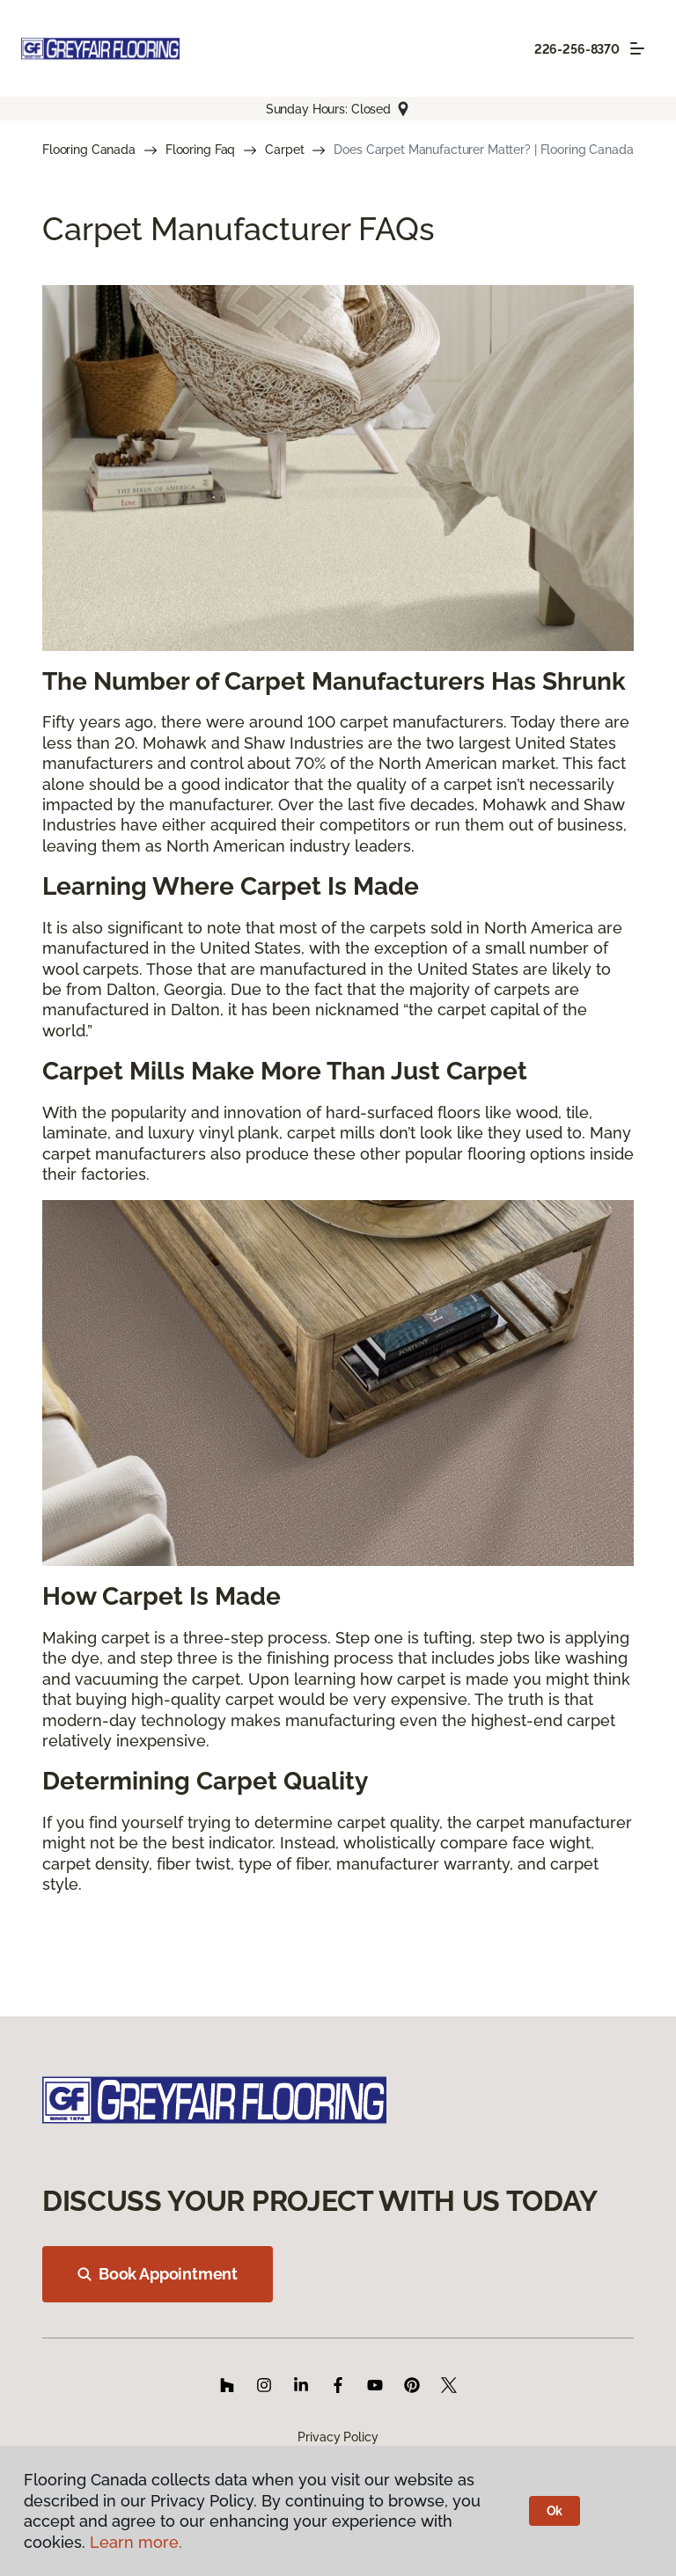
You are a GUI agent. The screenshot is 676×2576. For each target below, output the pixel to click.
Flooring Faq (200, 150)
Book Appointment (157, 2274)
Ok (555, 2511)
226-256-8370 (577, 49)
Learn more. (136, 2542)
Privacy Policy (338, 2437)
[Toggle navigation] (637, 48)
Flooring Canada (89, 150)
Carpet (284, 150)
